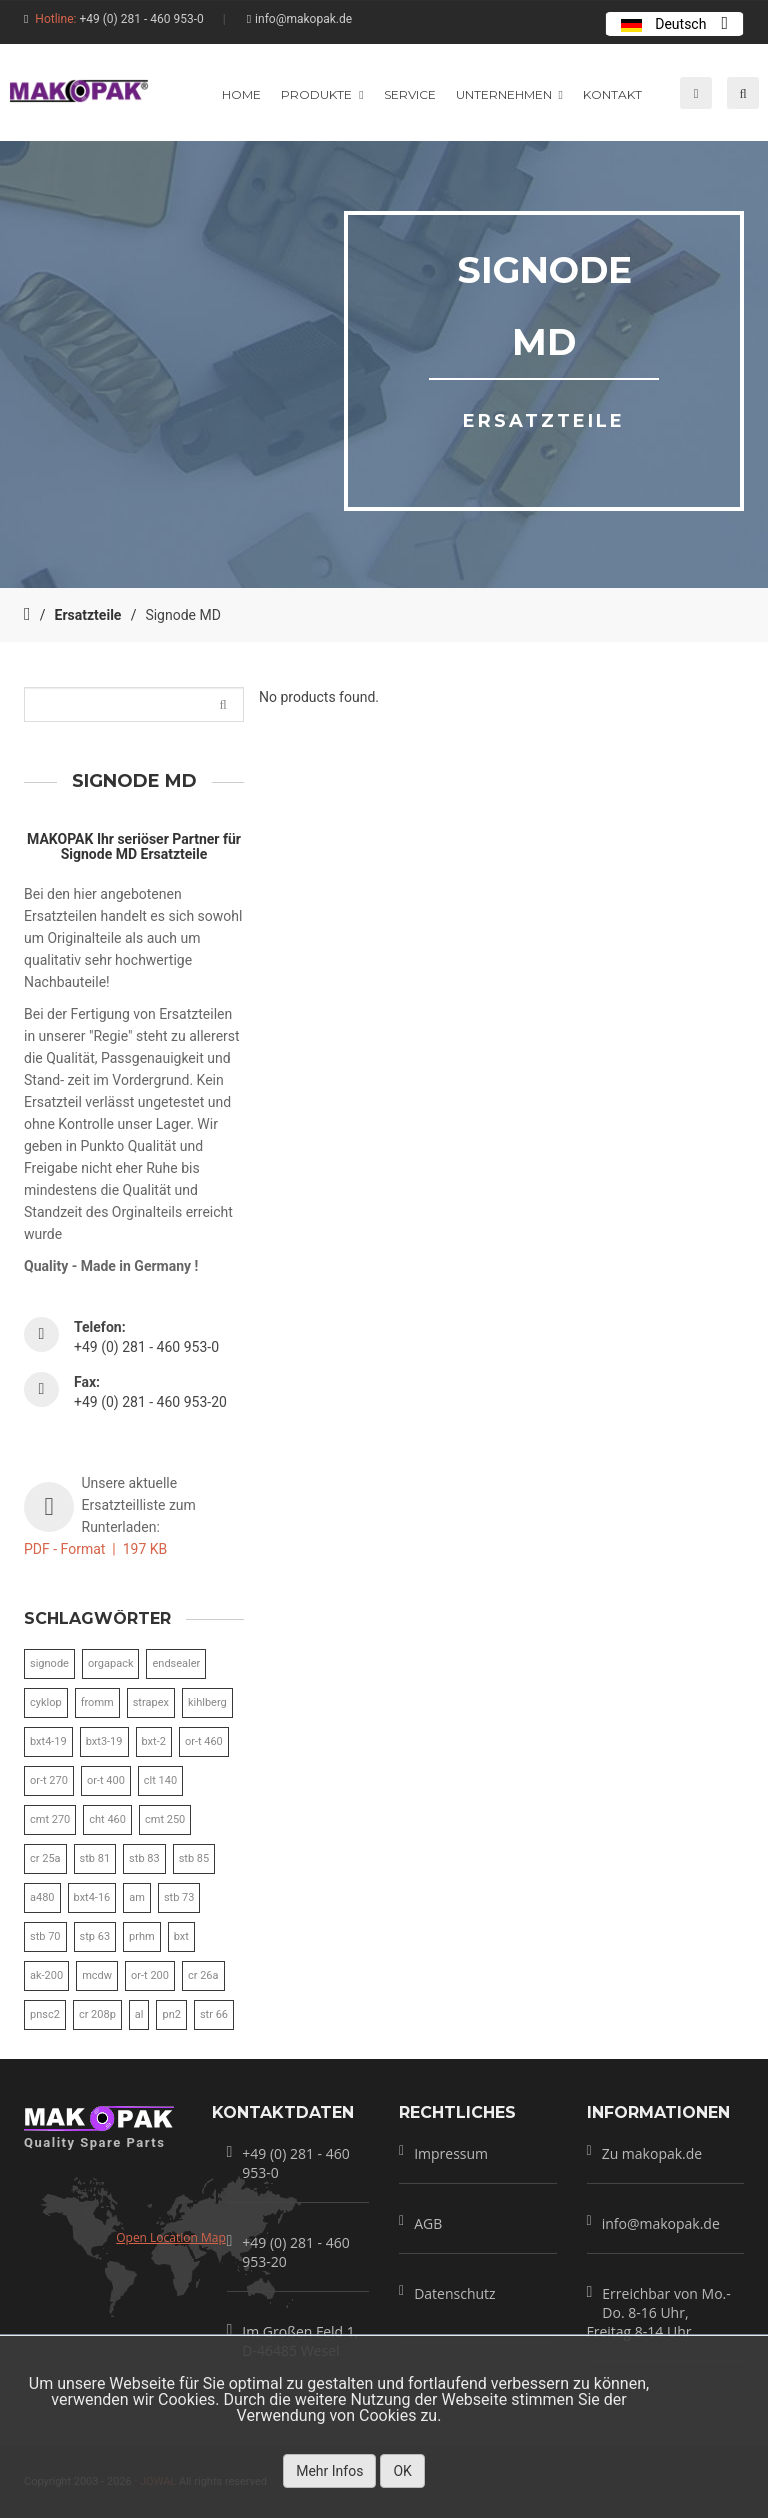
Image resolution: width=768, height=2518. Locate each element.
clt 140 (160, 1780)
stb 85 (194, 1858)
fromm (97, 1702)
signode (49, 1663)
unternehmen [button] (509, 94)
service (410, 94)
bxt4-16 (92, 1897)
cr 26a (203, 1975)
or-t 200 (150, 1975)
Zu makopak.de (652, 2153)
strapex (151, 1702)
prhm (142, 1936)
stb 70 (45, 1936)
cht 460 (107, 1819)
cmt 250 (165, 1819)
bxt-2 (154, 1741)
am (137, 1897)
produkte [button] (322, 94)
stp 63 (95, 1936)
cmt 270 (50, 1819)
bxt (181, 1936)
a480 (42, 1897)
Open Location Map (171, 2237)
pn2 (171, 2014)
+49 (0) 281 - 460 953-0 (141, 19)
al (139, 2014)
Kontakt (612, 94)
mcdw (97, 1975)
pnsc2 (45, 2014)
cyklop (46, 1702)
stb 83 (144, 1858)
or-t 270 (49, 1780)
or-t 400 (106, 1780)
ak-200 (46, 1975)
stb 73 (179, 1897)
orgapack (111, 1663)
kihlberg (207, 1702)
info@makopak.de (303, 19)
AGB (428, 2223)
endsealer (176, 1663)
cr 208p (97, 2014)
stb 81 (95, 1858)
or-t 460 (204, 1741)
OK (402, 2471)
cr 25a (45, 1858)
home (241, 94)
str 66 (214, 2014)
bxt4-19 (48, 1741)
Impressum (451, 2153)
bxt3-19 (104, 1741)
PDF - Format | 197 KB (95, 1549)
